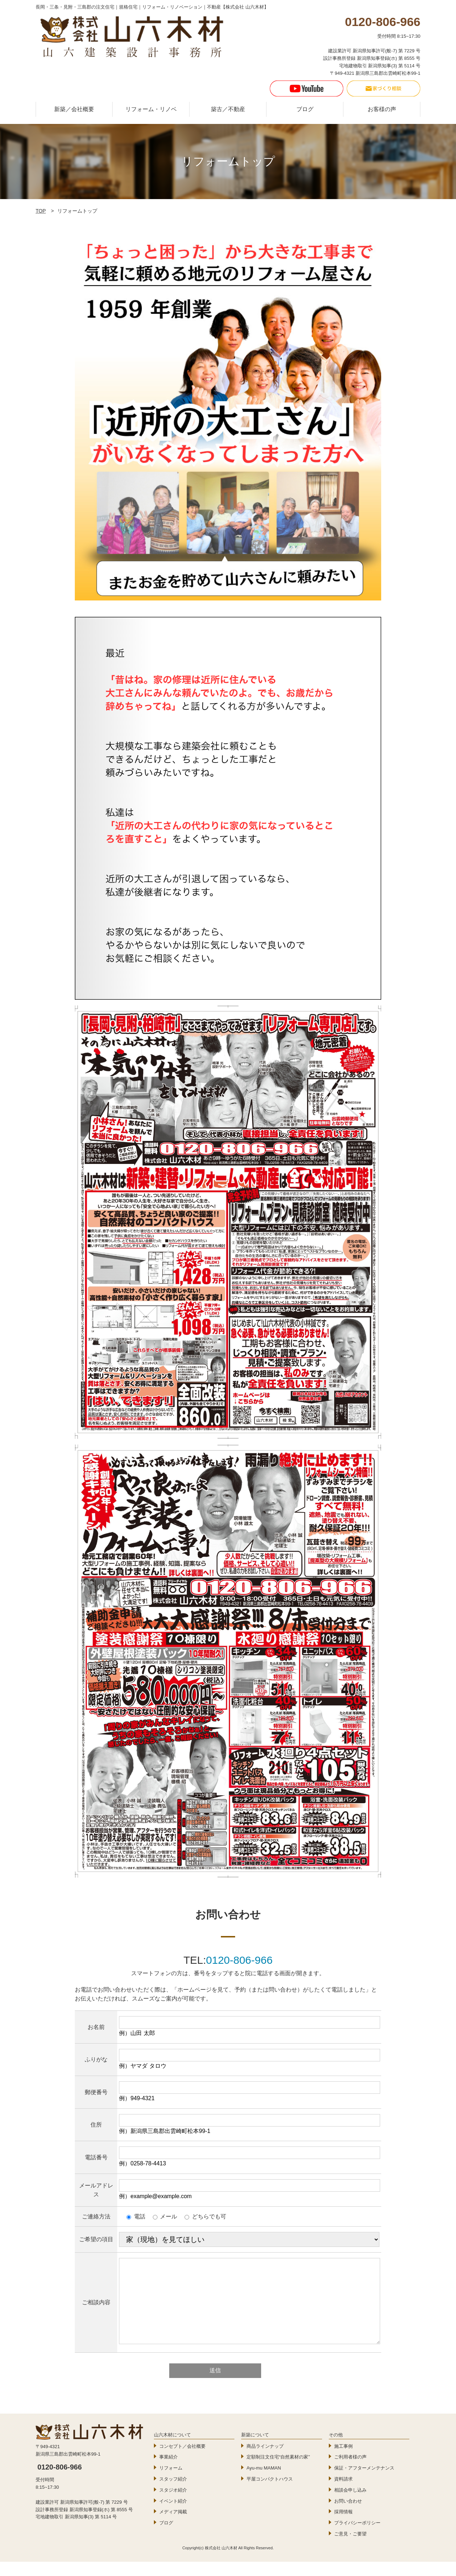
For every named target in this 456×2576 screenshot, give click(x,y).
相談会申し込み (350, 2504)
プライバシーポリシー (357, 2537)
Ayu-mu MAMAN (264, 2482)
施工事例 (343, 2460)
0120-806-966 (239, 1960)
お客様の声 (382, 109)
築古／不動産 (228, 109)
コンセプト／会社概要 (182, 2460)
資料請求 (343, 2493)
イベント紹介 (173, 2515)
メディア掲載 (173, 2526)
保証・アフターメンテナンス (364, 2482)
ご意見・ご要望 (350, 2548)
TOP (41, 211)
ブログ (305, 109)
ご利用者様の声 (350, 2471)
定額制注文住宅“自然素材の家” (278, 2471)
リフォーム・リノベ (151, 109)
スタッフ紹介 (173, 2493)
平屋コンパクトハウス (270, 2493)
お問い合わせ (348, 2515)
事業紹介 (168, 2471)
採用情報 (343, 2526)
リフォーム (170, 2482)
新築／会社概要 (74, 109)
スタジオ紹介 (173, 2504)
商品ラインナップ (265, 2460)
